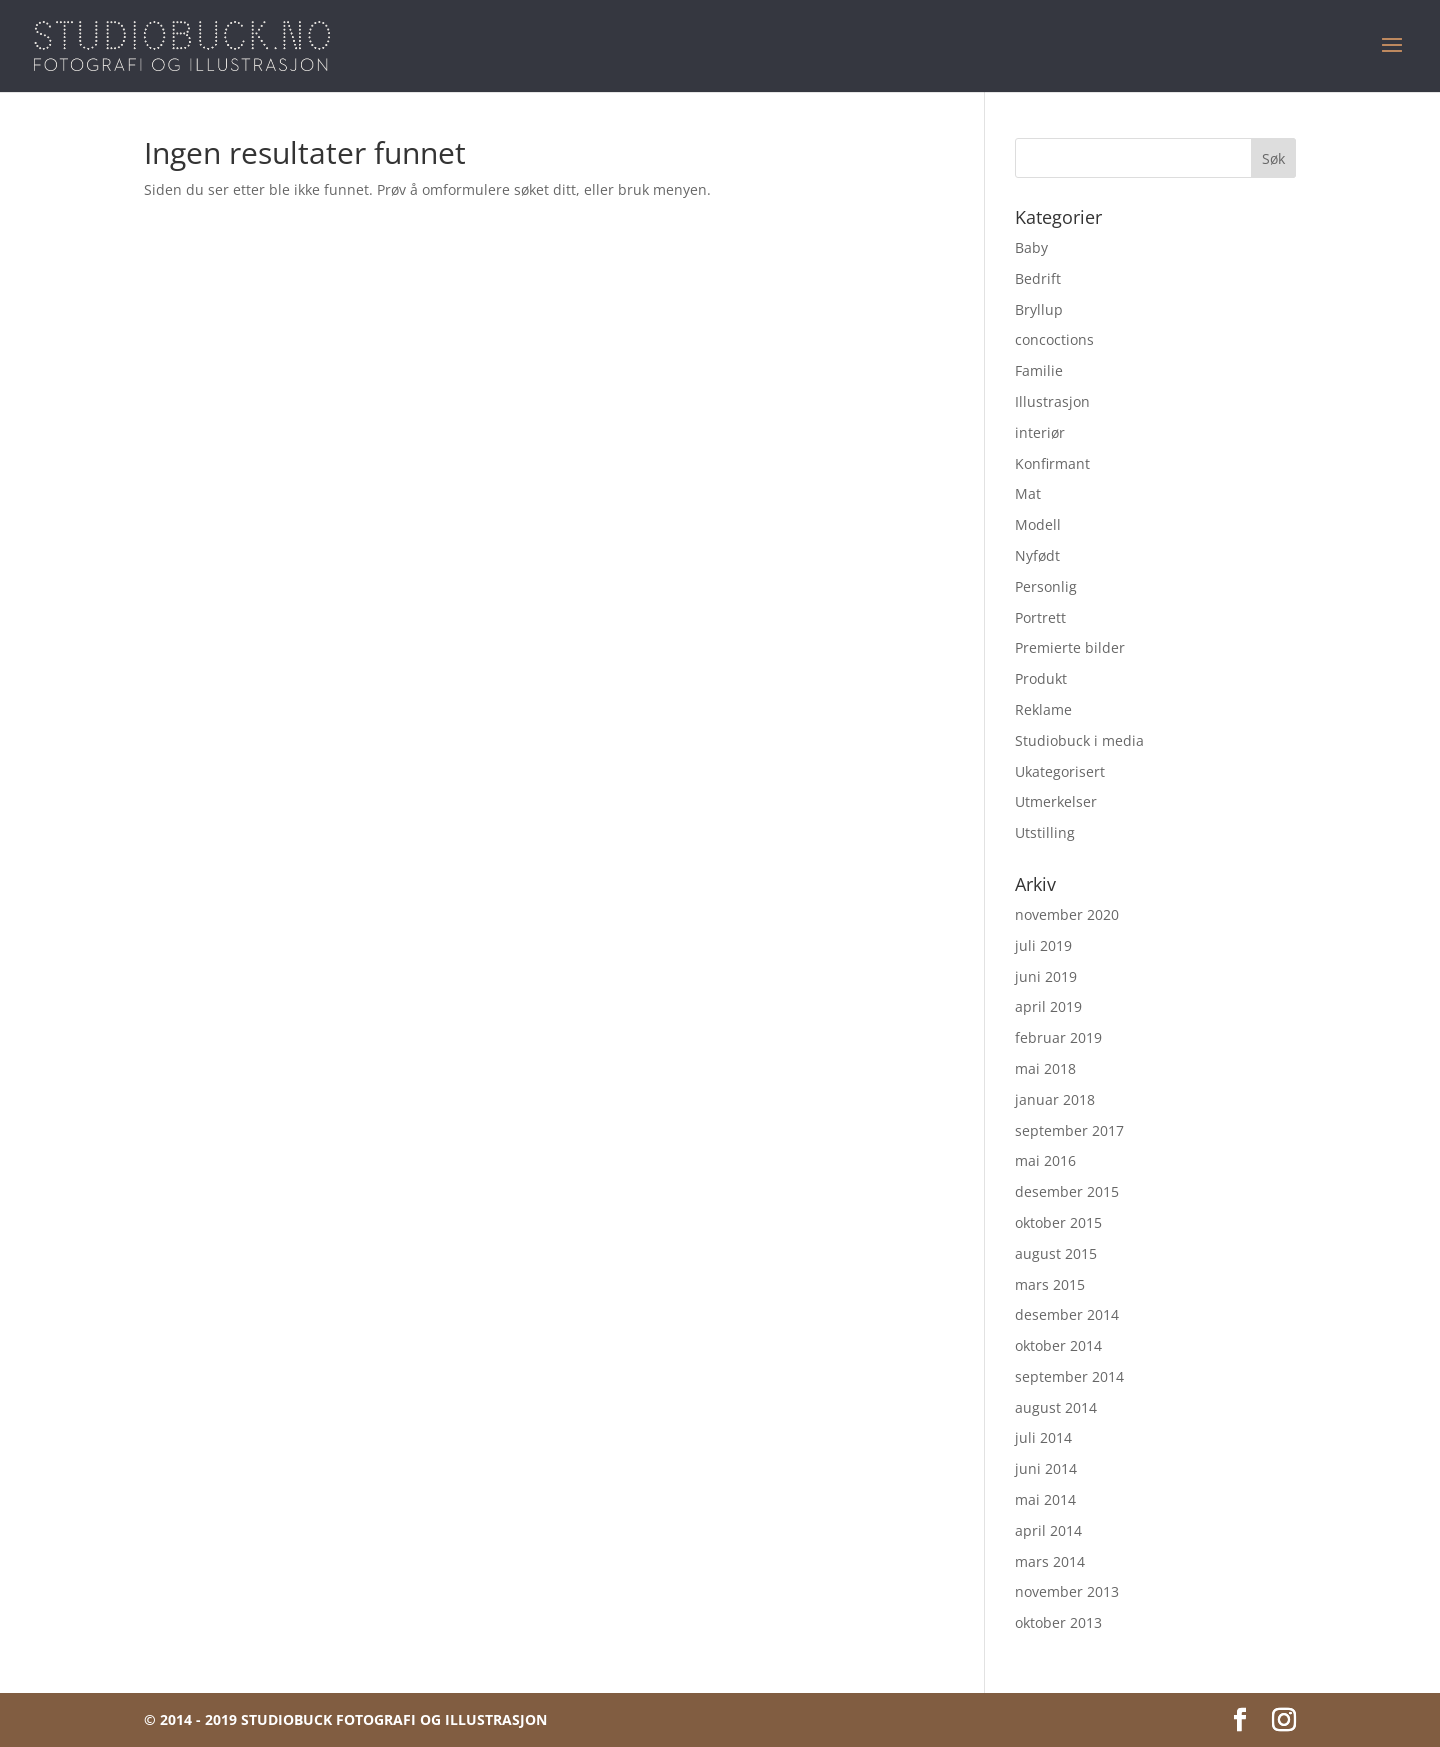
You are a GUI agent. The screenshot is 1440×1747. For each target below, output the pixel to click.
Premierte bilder (1070, 647)
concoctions (1054, 339)
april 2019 (1048, 1006)
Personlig (1046, 586)
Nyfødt (1037, 555)
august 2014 (1056, 1407)
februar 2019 (1058, 1037)
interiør (1040, 432)
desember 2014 (1067, 1314)
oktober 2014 (1058, 1345)
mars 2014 (1050, 1561)
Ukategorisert (1060, 771)
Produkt (1041, 678)
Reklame (1043, 709)
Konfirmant (1052, 463)
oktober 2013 (1058, 1622)
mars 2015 (1050, 1284)
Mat (1028, 493)
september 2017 (1069, 1130)
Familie (1039, 370)
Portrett (1040, 617)
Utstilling (1045, 832)
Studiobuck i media (1079, 740)
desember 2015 (1067, 1191)
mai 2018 (1045, 1068)
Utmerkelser (1056, 801)
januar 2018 (1055, 1099)
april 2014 (1048, 1530)
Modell (1038, 524)
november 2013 (1067, 1591)
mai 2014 (1045, 1499)
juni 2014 (1046, 1468)
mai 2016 (1045, 1160)
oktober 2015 (1058, 1222)
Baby (1031, 247)
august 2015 (1056, 1253)
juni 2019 (1046, 976)
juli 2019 (1043, 945)
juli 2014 (1043, 1437)
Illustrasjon (1052, 401)
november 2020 (1067, 914)
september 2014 (1069, 1376)
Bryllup (1039, 309)
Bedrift (1038, 278)
